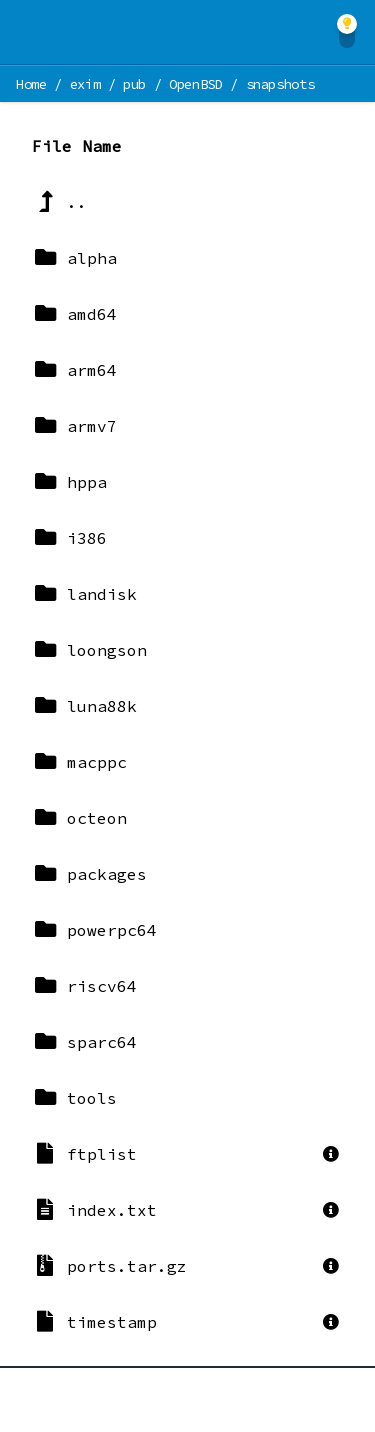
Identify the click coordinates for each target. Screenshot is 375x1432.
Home (31, 84)
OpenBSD (196, 84)
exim (85, 84)
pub (134, 84)
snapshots (280, 84)
